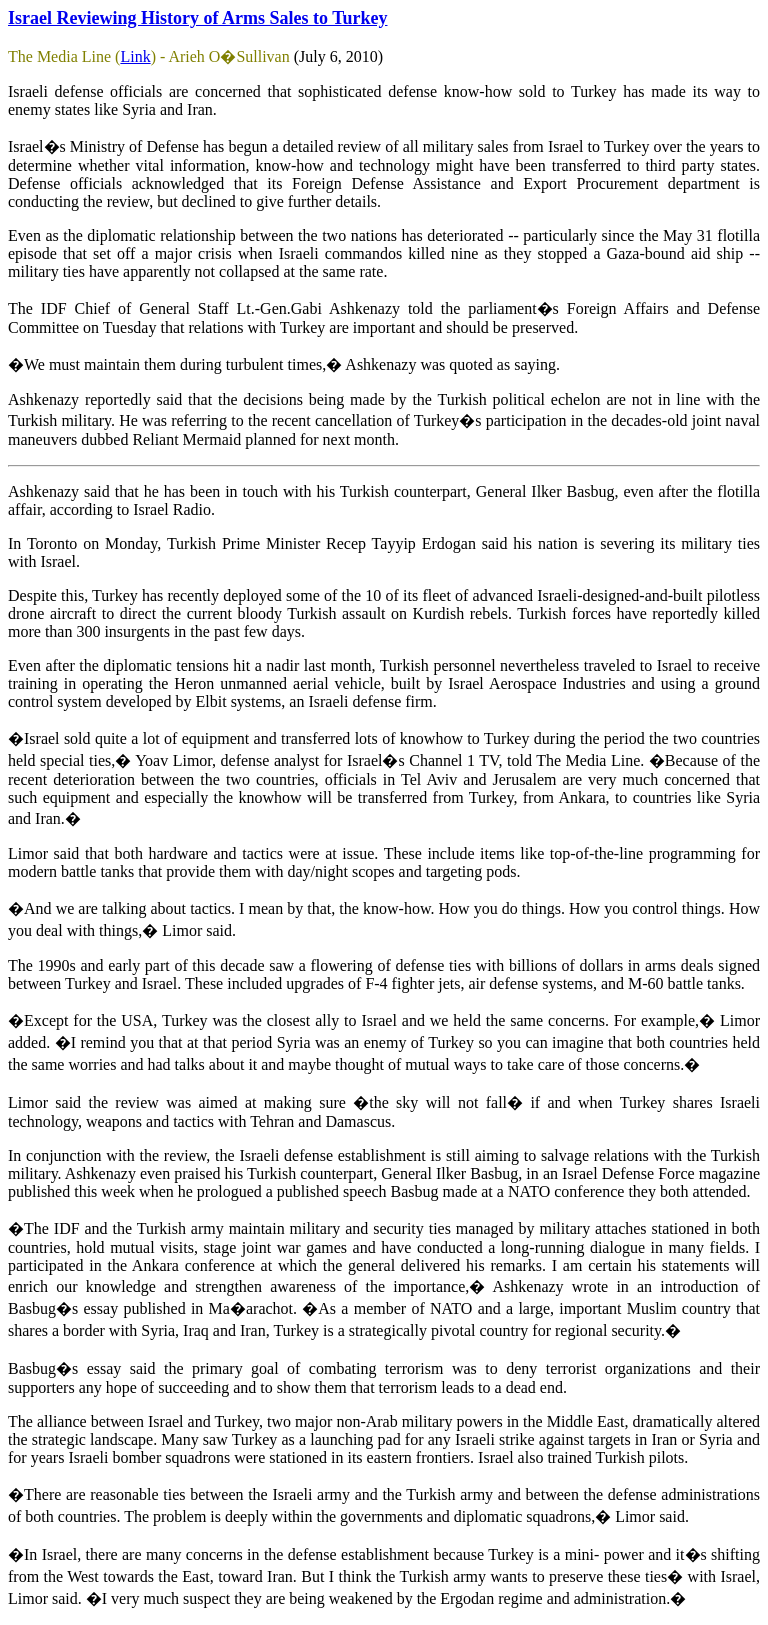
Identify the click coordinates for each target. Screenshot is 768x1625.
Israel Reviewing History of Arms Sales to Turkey (198, 18)
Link (135, 56)
